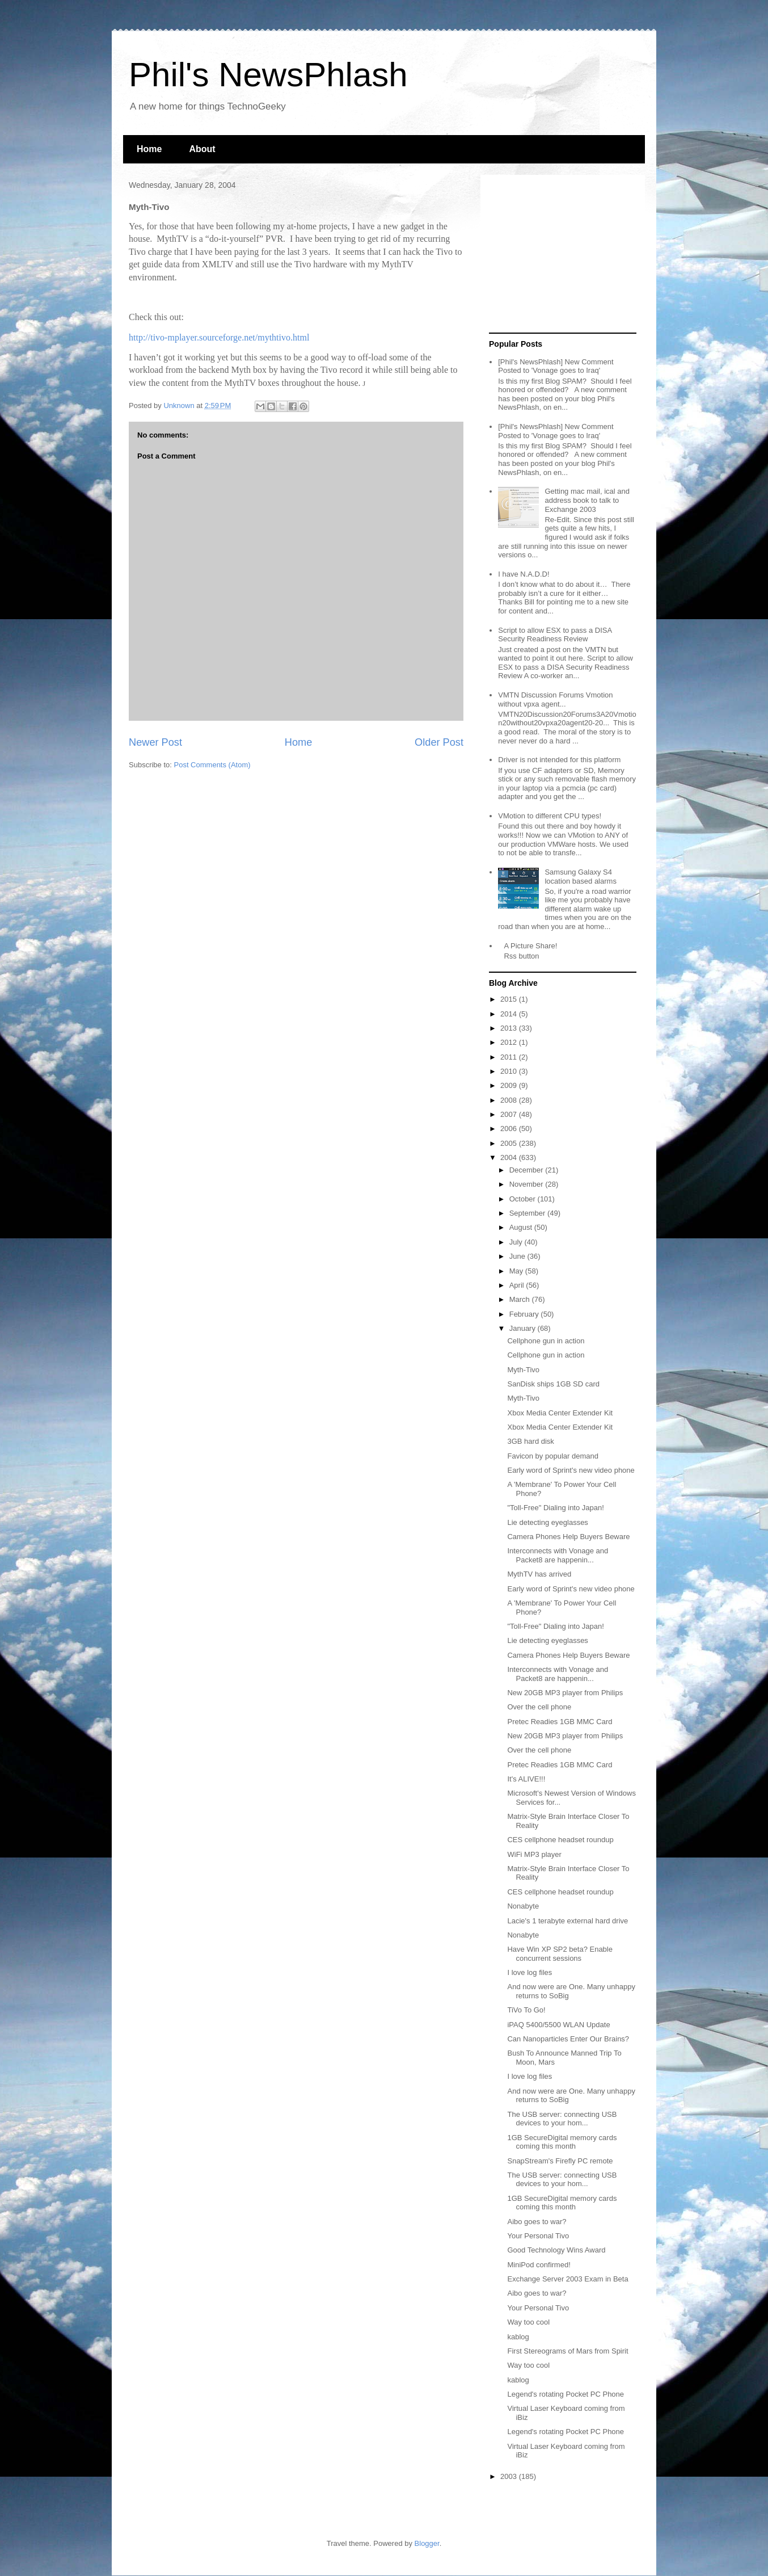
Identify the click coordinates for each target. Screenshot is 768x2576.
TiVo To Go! (526, 2010)
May (517, 1271)
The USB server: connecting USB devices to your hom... (562, 2119)
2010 (509, 1071)
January (523, 1328)
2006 (509, 1128)
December (527, 1170)
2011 (509, 1057)
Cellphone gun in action (545, 1341)
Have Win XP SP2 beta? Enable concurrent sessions (560, 1954)
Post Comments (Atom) (212, 764)
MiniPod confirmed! (538, 2264)
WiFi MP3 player (534, 1854)
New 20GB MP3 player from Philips (565, 1692)
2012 (509, 1042)
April (517, 1285)
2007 (509, 1114)
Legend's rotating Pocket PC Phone (565, 2394)
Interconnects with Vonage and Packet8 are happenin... (557, 1555)
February (525, 1314)
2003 (509, 2476)
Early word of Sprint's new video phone (570, 1470)
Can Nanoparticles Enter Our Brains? (568, 2039)
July (517, 1242)
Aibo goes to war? (536, 2221)
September (528, 1213)
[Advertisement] (560, 254)
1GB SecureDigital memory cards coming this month (562, 2142)
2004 (509, 1157)
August (521, 1227)
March (520, 1299)
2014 (509, 1014)
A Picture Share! (530, 946)
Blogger (427, 2543)
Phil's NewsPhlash (268, 75)
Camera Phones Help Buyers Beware (568, 1536)
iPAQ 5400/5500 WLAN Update (558, 2024)
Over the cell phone (539, 1707)
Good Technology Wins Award (556, 2250)
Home (149, 149)
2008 (509, 1100)
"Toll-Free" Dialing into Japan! (555, 1507)
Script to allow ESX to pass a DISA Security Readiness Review (554, 635)
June (518, 1256)
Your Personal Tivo (538, 2236)
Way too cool (528, 2322)
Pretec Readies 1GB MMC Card (559, 1721)
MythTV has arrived (539, 1574)
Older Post (439, 742)
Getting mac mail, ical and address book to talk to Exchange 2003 (587, 500)
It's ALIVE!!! (526, 1779)
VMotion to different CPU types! (549, 816)
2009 (509, 1085)
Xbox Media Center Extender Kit (560, 1413)
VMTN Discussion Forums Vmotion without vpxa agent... (555, 699)
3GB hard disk (530, 1441)
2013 (509, 1028)
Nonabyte (523, 1906)
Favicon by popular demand (552, 1456)
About (202, 149)
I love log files (529, 1972)
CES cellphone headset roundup (560, 1839)
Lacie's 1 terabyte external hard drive (567, 1921)
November (527, 1184)
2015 (509, 999)
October (523, 1199)
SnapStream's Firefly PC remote (560, 2161)
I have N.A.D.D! (523, 574)
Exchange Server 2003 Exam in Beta (567, 2279)
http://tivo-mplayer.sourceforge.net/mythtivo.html (219, 337)
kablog (518, 2337)
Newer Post (155, 742)
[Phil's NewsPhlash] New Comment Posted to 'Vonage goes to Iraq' (555, 366)
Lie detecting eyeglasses (547, 1522)
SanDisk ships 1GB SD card (553, 1384)
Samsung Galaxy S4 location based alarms (580, 876)
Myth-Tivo (523, 1369)
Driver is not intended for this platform (559, 759)
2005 (509, 1143)
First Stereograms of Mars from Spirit (567, 2351)
